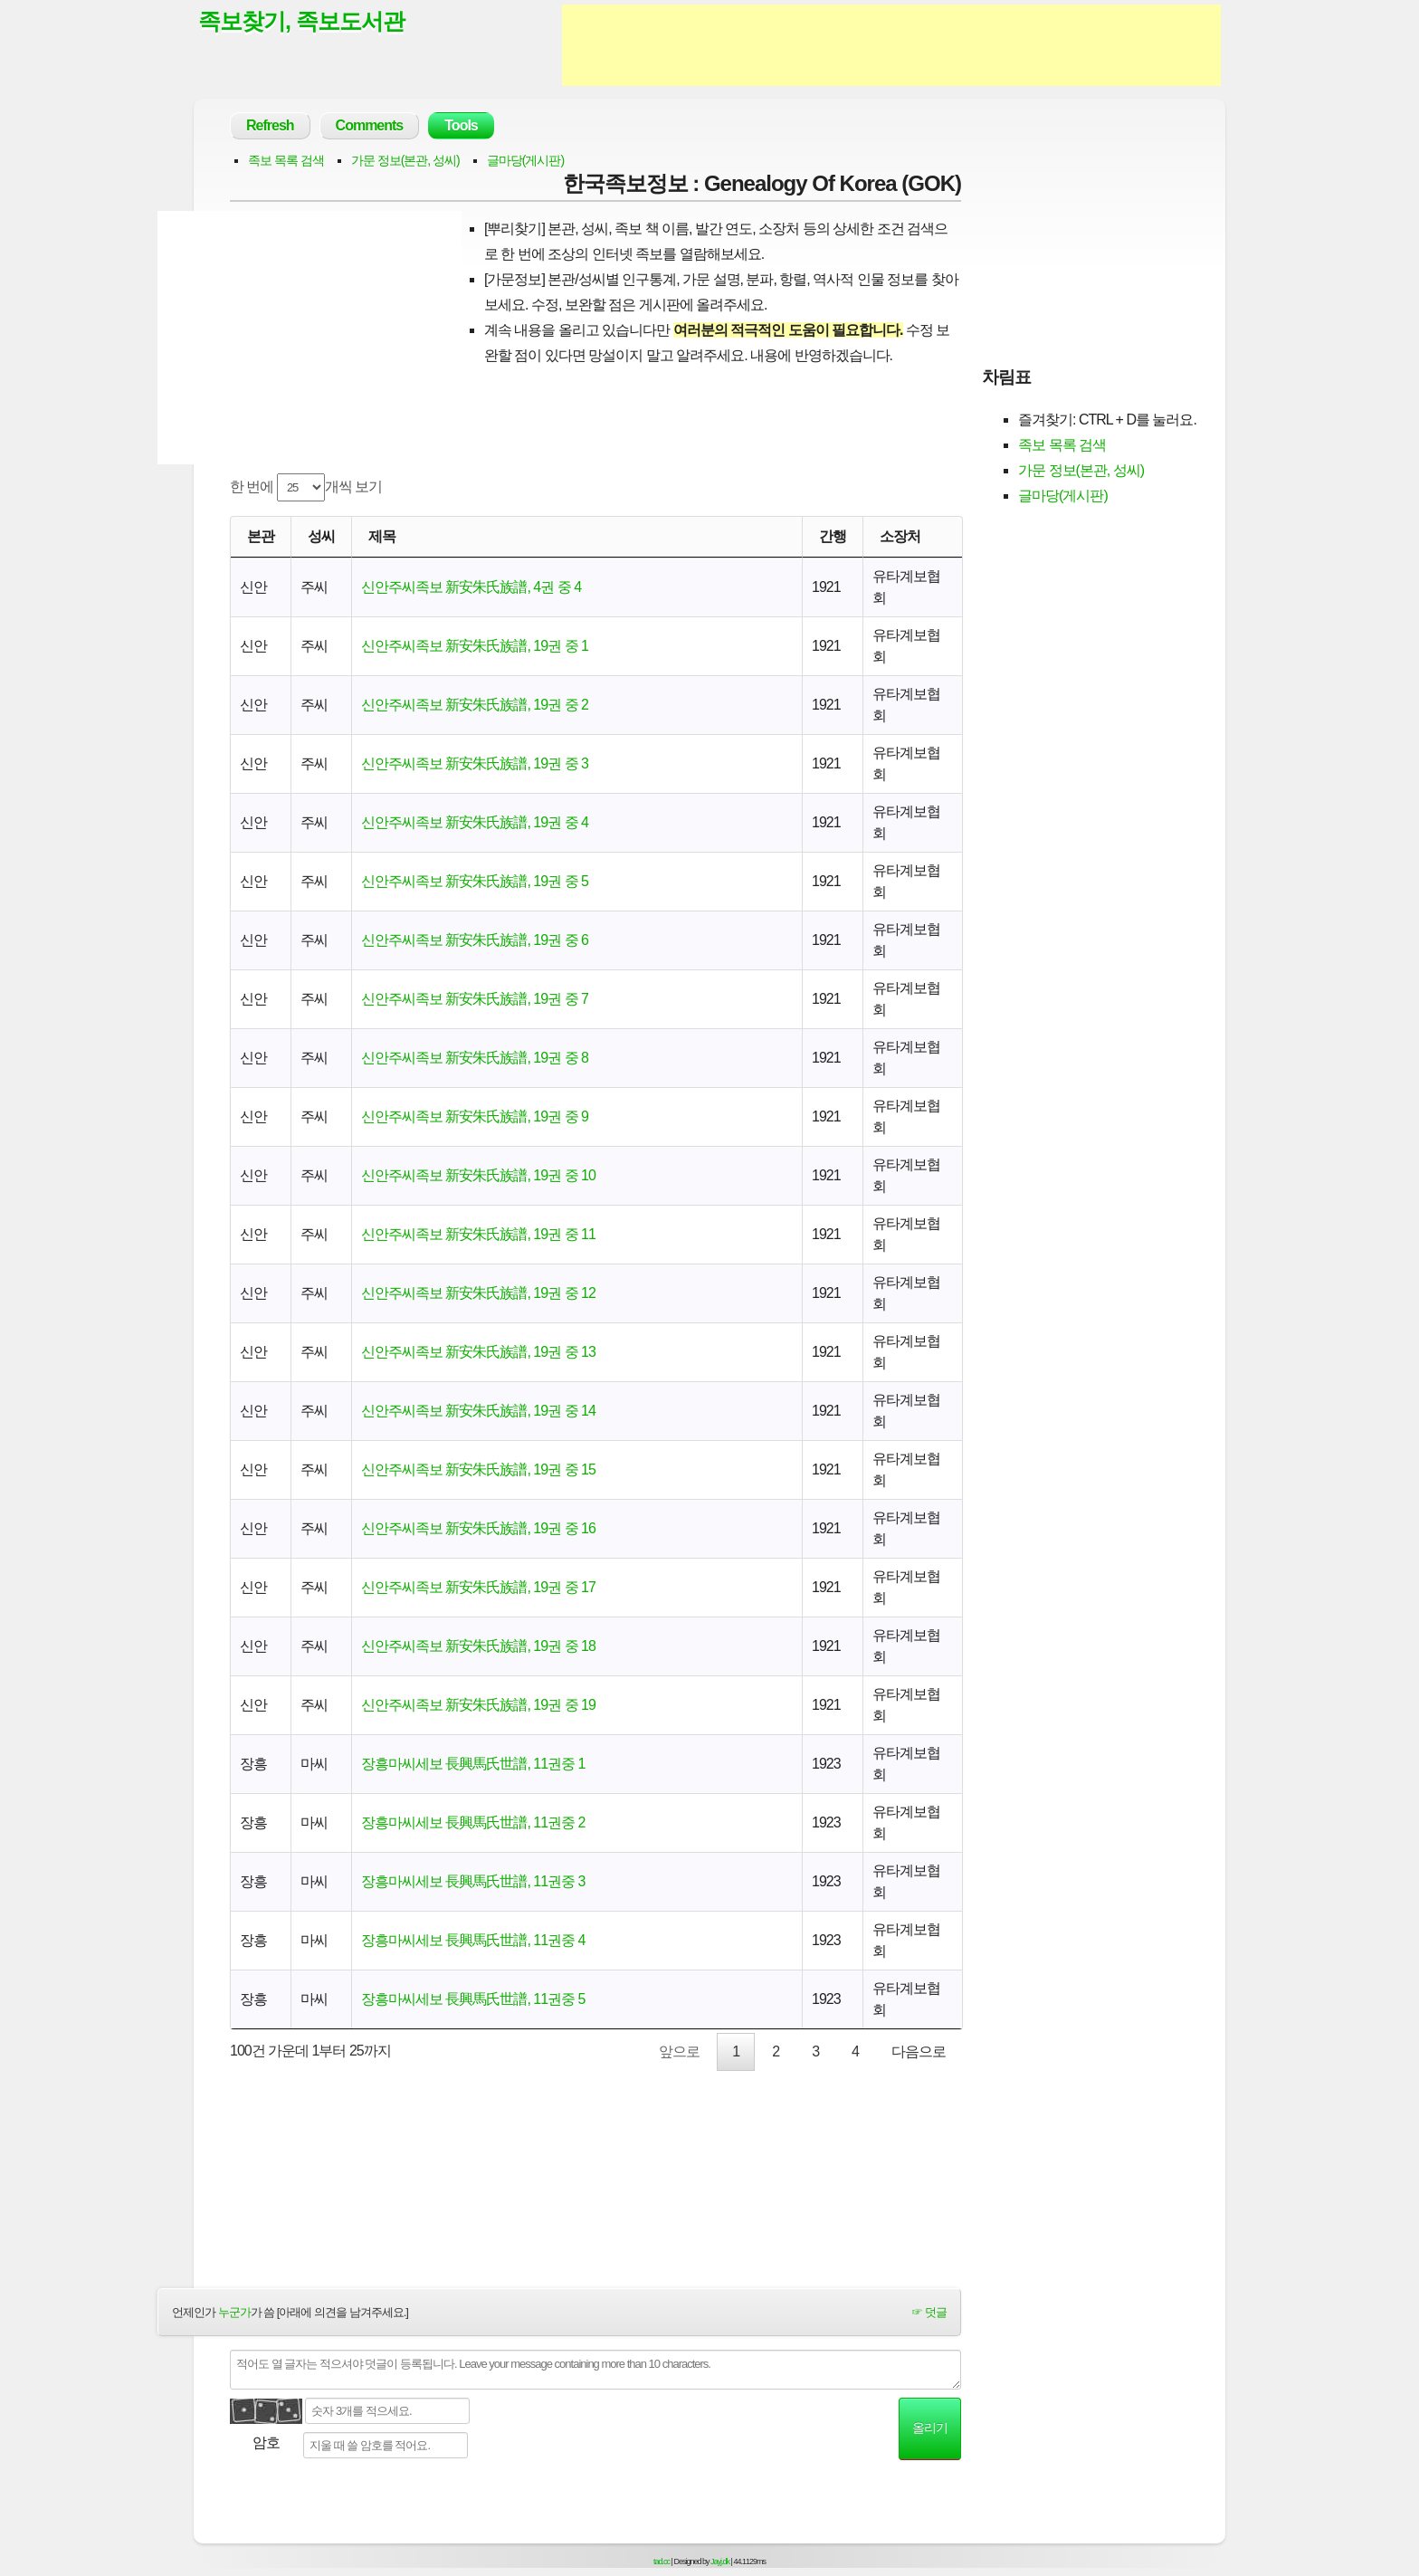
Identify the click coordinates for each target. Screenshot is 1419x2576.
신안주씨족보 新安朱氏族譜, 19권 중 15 (478, 1469)
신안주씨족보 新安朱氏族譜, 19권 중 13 (478, 1352)
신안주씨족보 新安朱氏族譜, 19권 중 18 (478, 1646)
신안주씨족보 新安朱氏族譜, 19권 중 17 (478, 1587)
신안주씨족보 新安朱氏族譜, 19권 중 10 (478, 1175)
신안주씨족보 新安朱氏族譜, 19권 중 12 (478, 1293)
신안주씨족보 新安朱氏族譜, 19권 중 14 (478, 1410)
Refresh (270, 125)
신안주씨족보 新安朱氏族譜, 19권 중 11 (478, 1234)
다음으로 (918, 2051)
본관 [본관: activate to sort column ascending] (260, 536)
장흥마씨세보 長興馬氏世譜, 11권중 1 (473, 1763)
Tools (460, 125)
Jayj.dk (719, 2561)
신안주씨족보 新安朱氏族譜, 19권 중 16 (478, 1528)
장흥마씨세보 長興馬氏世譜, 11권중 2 (473, 1822)
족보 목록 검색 (286, 160)
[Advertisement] (891, 45)
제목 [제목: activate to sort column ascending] (381, 536)
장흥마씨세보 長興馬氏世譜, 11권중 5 (473, 1999)
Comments (370, 125)
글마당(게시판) (525, 160)
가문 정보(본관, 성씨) (405, 160)
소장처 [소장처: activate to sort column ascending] (900, 536)
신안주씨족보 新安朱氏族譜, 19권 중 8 (474, 1057)
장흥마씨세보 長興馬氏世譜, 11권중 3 (473, 1881)
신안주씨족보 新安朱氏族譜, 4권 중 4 (471, 587)
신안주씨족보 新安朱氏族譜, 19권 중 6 (474, 940)
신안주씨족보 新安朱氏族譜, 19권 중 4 (474, 822)
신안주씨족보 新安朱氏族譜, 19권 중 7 (474, 999)
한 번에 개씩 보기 (306, 487)
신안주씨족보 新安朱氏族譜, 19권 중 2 (474, 704)
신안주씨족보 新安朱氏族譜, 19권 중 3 (474, 763)
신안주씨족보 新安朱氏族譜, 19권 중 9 (474, 1116)
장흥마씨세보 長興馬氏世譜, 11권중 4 (473, 1940)
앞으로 (679, 2051)
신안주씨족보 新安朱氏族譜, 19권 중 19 (478, 1705)
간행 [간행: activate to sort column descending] (832, 536)
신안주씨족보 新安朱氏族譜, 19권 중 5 (474, 881)
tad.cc (661, 2561)
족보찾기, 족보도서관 (301, 20)
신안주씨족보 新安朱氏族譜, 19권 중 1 (474, 646)
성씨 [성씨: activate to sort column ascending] (321, 536)
